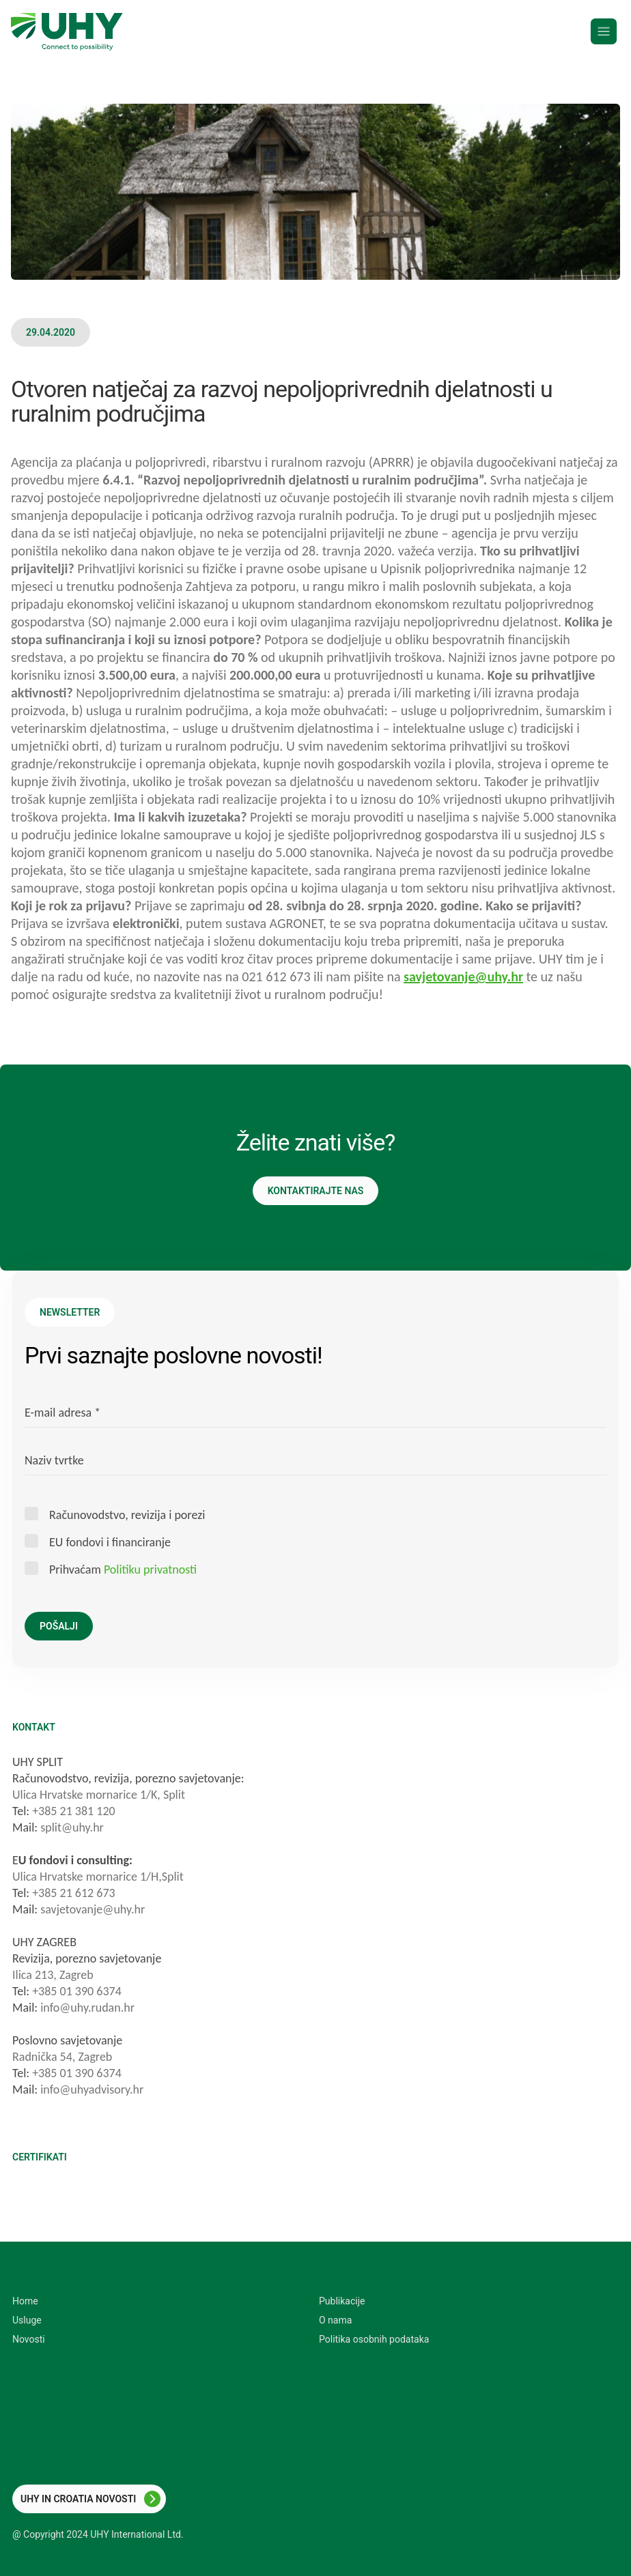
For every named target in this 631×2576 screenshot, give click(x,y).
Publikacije (342, 2301)
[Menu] (603, 31)
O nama (335, 2320)
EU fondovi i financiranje (110, 1542)
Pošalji (59, 1626)
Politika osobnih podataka (374, 2339)
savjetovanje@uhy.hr (463, 976)
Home (25, 2301)
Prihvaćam (123, 1569)
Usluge (27, 2320)
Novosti (28, 2339)
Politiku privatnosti (150, 1569)
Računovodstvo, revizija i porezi (127, 1514)
